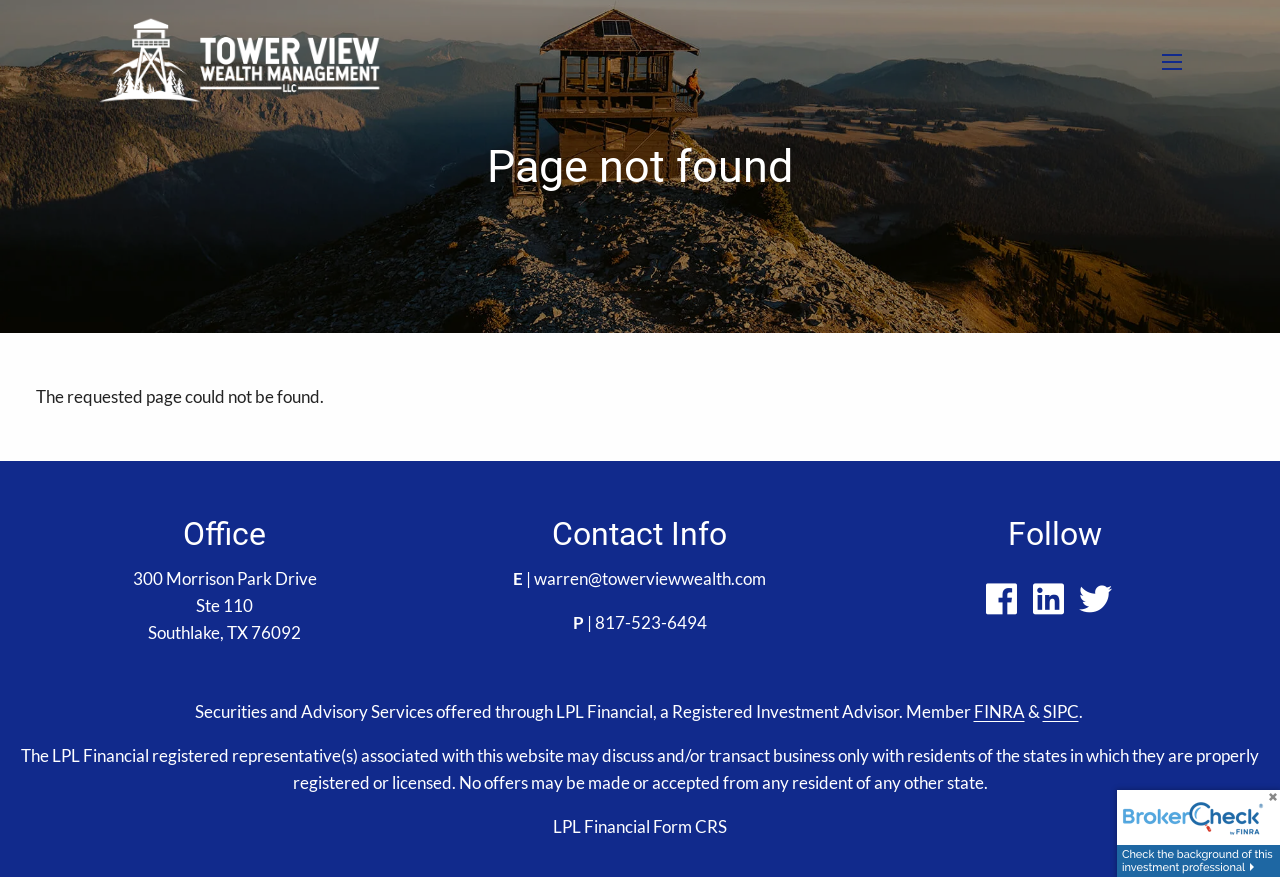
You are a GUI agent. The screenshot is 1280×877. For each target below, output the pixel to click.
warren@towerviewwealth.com (650, 578)
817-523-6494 (651, 622)
